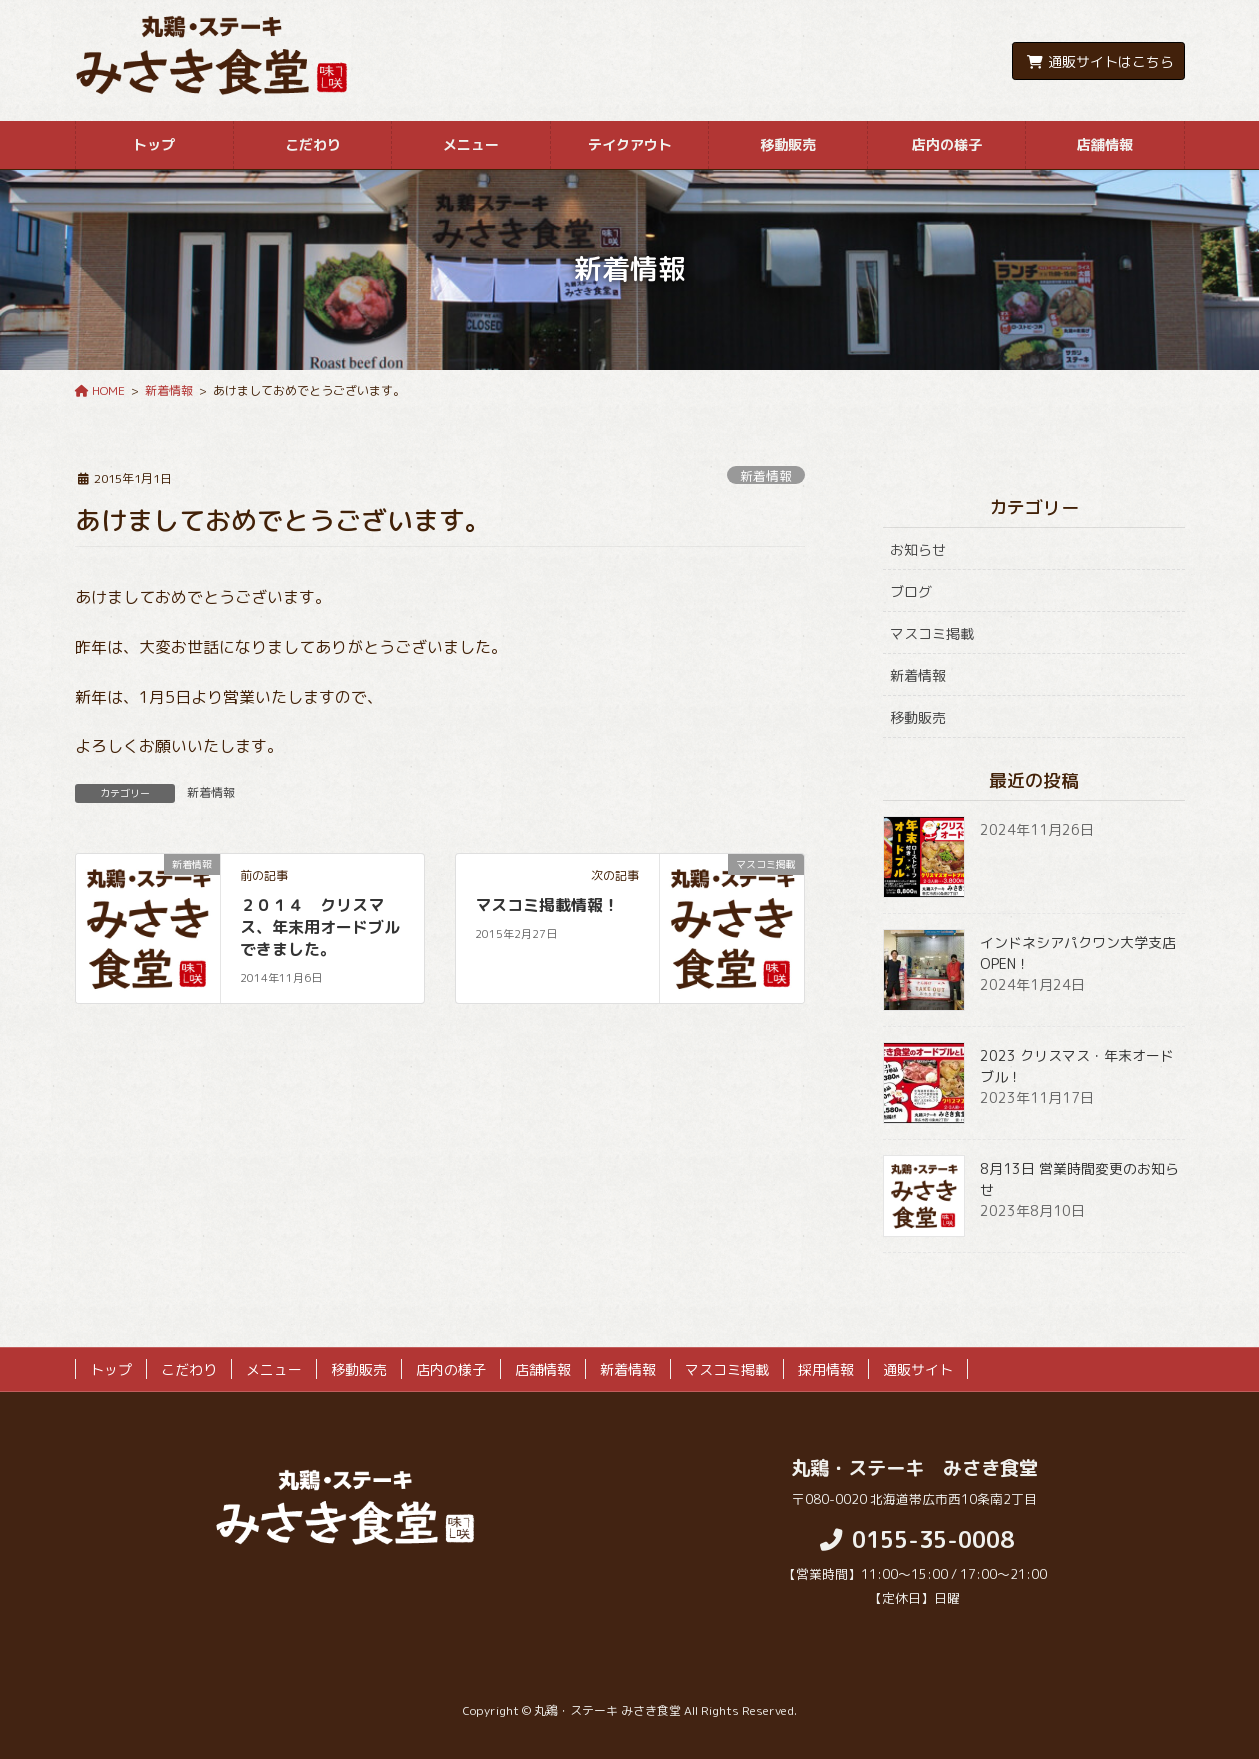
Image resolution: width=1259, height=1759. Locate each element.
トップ (111, 1369)
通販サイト (918, 1369)
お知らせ (918, 549)
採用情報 (826, 1369)
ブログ (911, 591)
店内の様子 (451, 1369)
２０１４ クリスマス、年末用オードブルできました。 (320, 927)
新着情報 (766, 476)
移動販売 (918, 717)
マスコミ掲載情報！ (547, 905)
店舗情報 (543, 1369)
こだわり (189, 1369)
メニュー (274, 1369)
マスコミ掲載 (932, 633)
